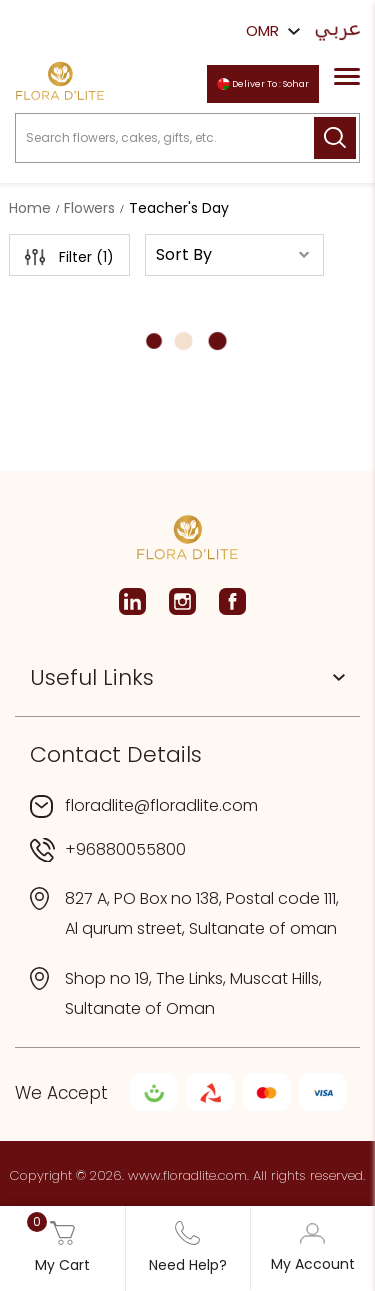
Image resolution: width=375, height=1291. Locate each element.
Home (30, 208)
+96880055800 (125, 849)
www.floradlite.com (187, 1175)
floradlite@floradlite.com (161, 805)
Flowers (89, 208)
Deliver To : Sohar (263, 84)
